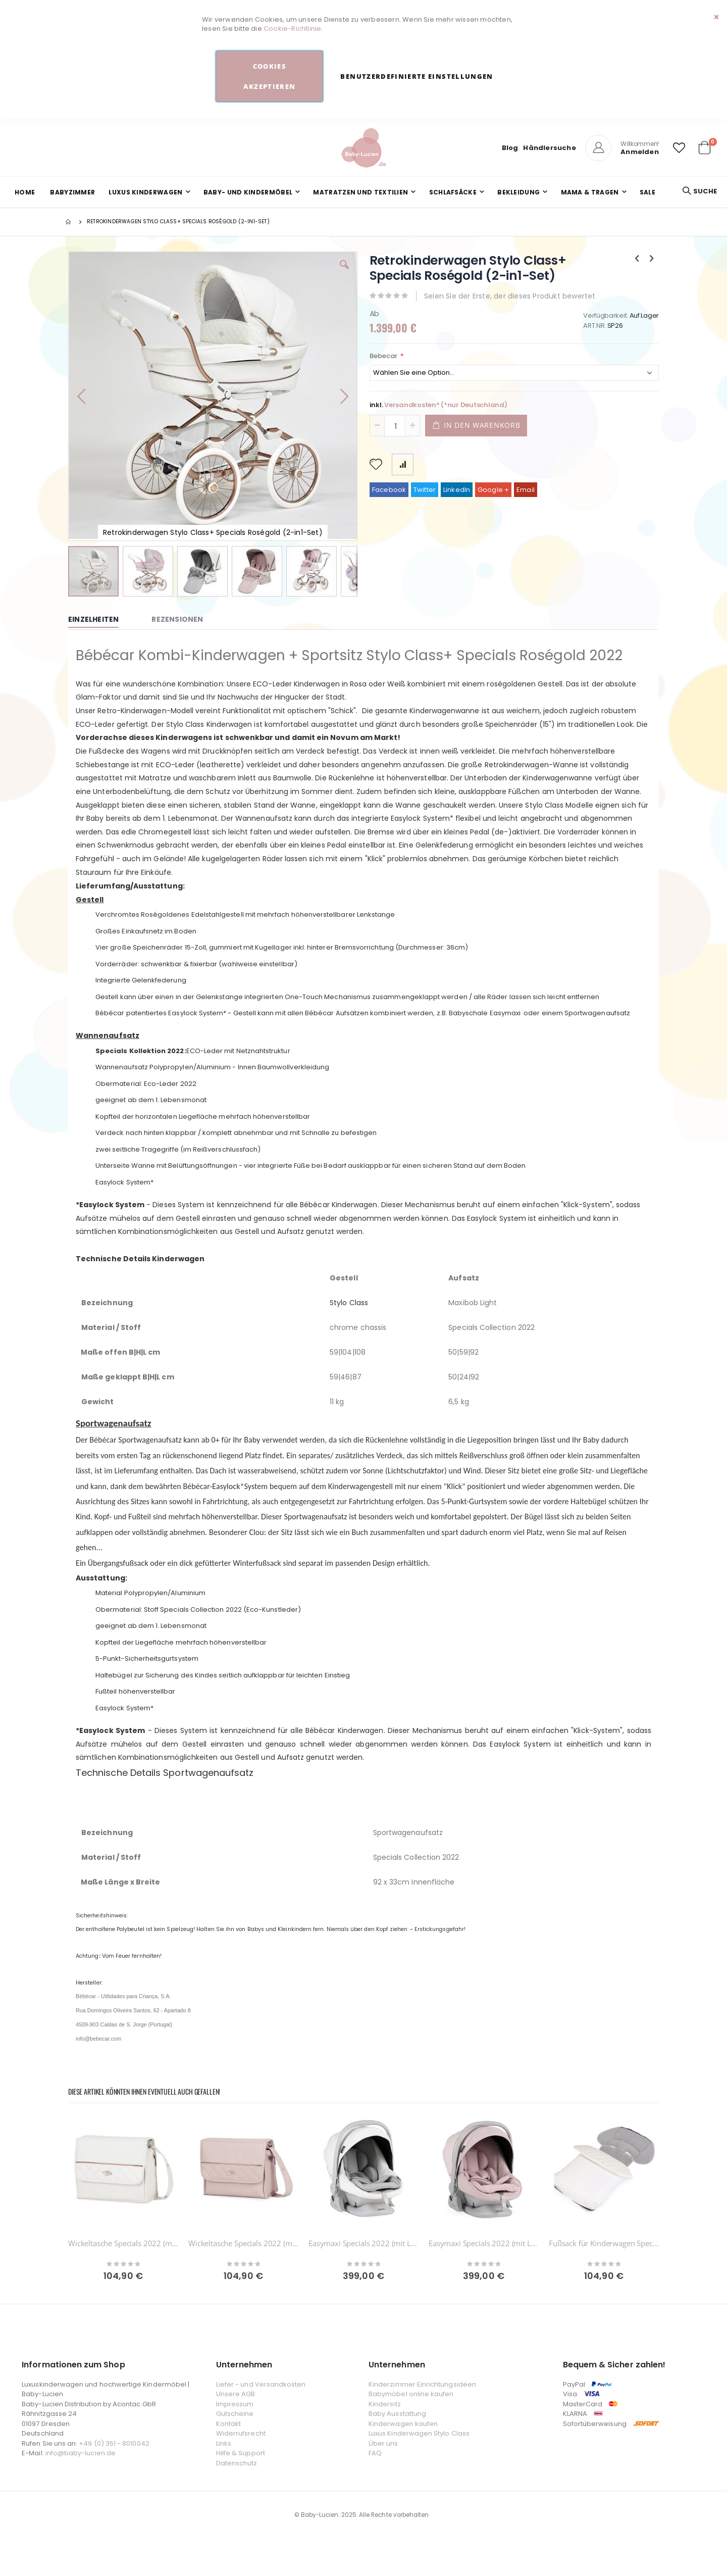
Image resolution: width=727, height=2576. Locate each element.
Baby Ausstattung (397, 2413)
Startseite (69, 221)
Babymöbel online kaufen (411, 2394)
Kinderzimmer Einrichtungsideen (422, 2384)
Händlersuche (549, 148)
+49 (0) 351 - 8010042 (114, 2443)
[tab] (101, 620)
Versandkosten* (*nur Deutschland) (445, 405)
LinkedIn (457, 489)
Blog (510, 148)
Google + (493, 489)
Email (525, 489)
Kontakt (228, 2424)
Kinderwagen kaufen (403, 2424)
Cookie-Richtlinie (292, 28)
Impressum (235, 2404)
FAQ (375, 2453)
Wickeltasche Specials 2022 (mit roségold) (123, 2243)
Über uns (383, 2443)
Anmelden (639, 152)
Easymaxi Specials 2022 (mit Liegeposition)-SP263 (484, 2243)
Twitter (424, 489)
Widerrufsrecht (241, 2433)
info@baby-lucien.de (80, 2453)
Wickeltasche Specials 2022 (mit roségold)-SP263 (243, 2243)
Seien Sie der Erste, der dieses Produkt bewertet (510, 296)
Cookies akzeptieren (269, 76)
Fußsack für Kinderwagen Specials (604, 2243)
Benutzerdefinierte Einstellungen (416, 76)
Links (223, 2443)
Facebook (389, 489)
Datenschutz (236, 2463)
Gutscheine (235, 2413)
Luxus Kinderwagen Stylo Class (419, 2433)
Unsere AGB (235, 2394)
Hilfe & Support (240, 2453)
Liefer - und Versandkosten (261, 2384)
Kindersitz (385, 2404)
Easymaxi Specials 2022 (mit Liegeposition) (363, 2243)
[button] (679, 148)
